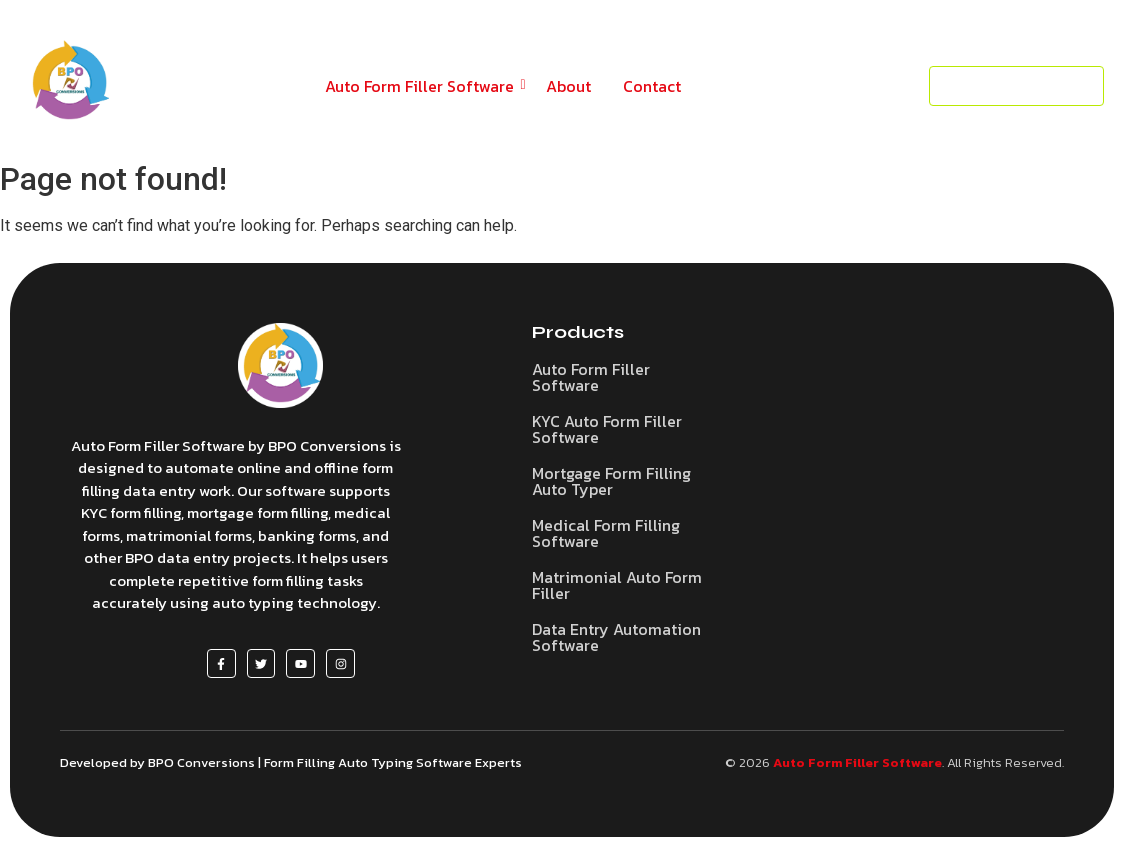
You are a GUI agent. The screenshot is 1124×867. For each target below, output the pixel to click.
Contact (652, 86)
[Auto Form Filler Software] (280, 365)
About (568, 86)
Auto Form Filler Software (423, 86)
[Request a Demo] (1016, 86)
